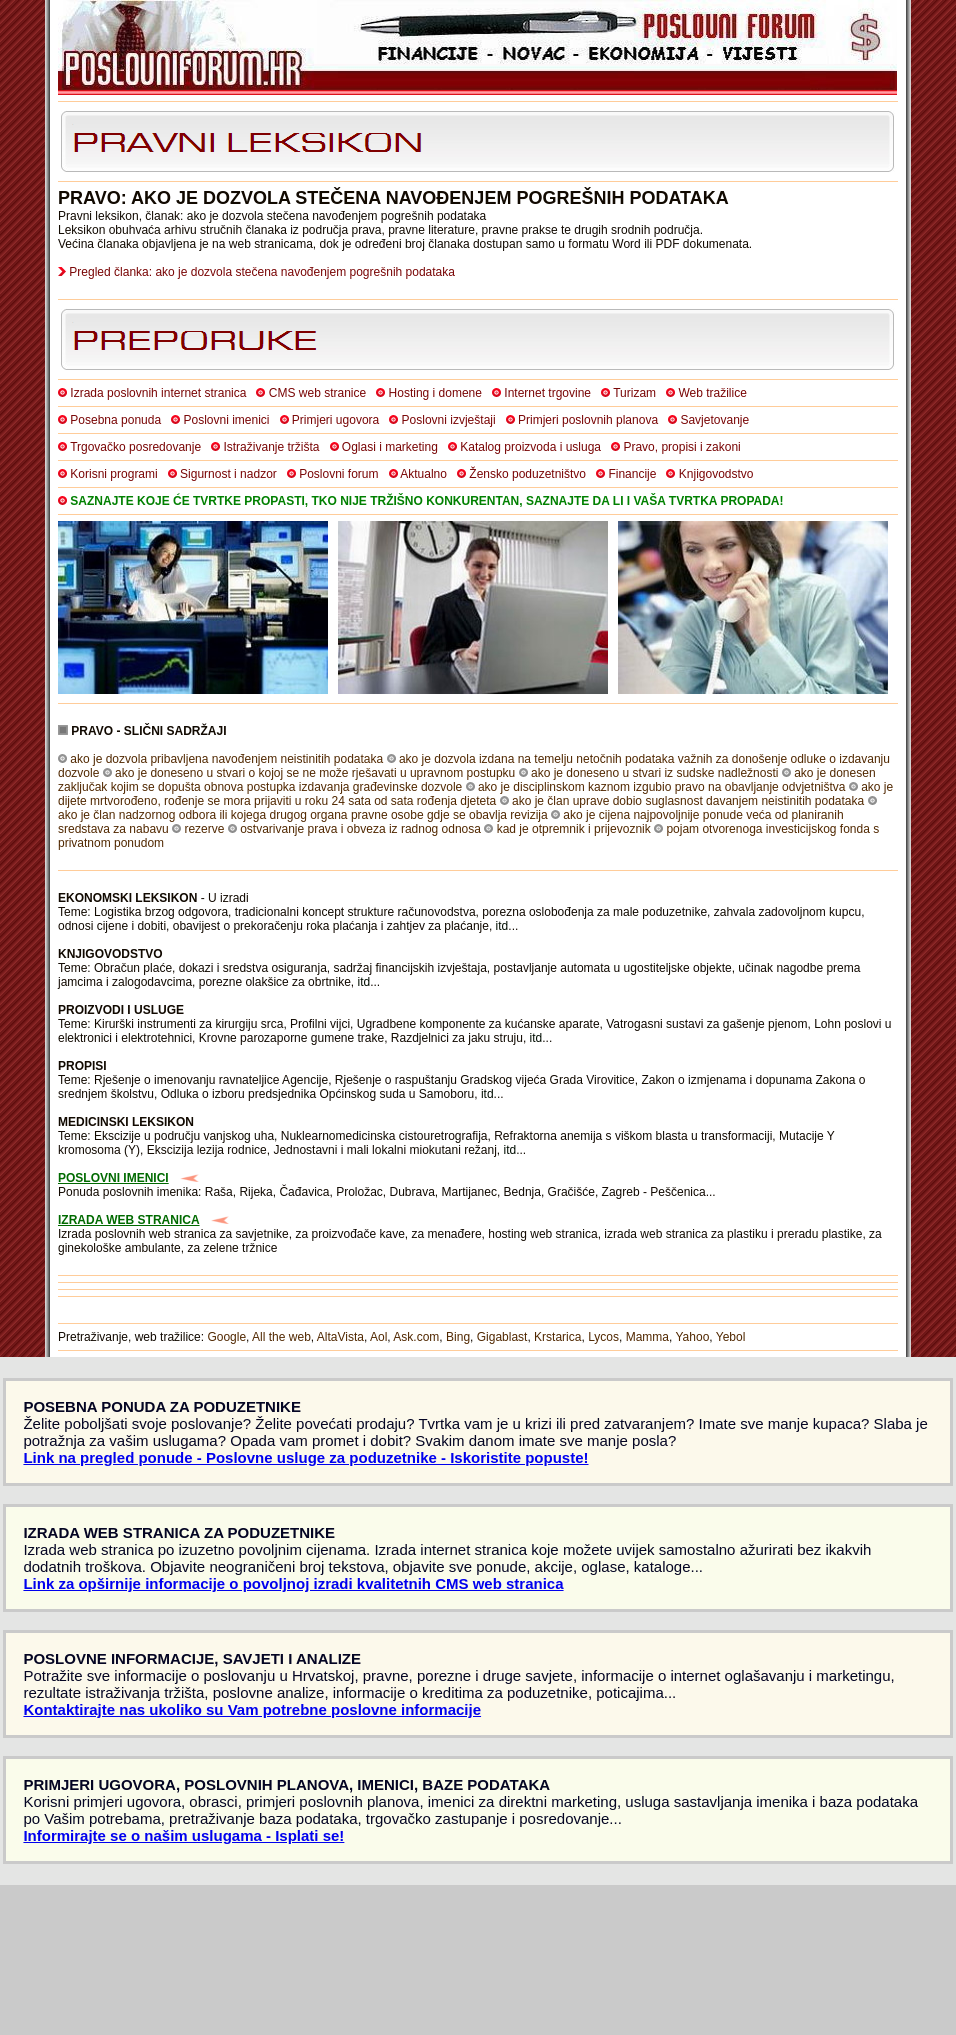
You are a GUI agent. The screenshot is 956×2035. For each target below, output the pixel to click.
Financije (632, 474)
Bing (458, 1337)
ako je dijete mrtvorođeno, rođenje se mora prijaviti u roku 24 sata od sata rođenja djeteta (475, 794)
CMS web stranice (317, 393)
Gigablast (502, 1337)
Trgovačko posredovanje (135, 447)
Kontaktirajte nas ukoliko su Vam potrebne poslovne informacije (252, 1709)
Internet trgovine (547, 393)
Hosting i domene (435, 393)
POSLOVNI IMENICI (113, 1178)
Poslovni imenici (226, 420)
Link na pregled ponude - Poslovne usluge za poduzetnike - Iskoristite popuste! (305, 1457)
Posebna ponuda (115, 420)
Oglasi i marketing (390, 447)
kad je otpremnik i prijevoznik (574, 829)
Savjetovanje (714, 420)
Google (226, 1337)
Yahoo (693, 1337)
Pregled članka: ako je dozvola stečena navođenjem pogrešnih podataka (262, 272)
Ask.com (416, 1337)
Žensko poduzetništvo (527, 474)
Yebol (731, 1337)
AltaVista (340, 1337)
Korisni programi (113, 474)
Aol (378, 1337)
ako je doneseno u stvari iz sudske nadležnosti (654, 773)
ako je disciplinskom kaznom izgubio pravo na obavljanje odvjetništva (662, 787)
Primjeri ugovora (335, 420)
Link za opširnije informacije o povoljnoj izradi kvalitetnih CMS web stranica (293, 1583)
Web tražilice (712, 393)
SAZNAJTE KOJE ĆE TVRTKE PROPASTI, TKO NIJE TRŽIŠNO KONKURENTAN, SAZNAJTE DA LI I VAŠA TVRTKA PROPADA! (426, 501)
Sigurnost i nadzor (228, 474)
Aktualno (423, 474)
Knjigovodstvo (716, 474)
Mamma (647, 1337)
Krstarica (557, 1337)
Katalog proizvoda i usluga (530, 447)
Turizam (634, 393)
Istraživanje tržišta (271, 447)
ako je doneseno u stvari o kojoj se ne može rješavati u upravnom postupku (315, 773)
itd (502, 926)
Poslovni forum (338, 474)
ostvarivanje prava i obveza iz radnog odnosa (360, 829)
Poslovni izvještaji (449, 420)
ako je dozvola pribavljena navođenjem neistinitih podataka (226, 759)
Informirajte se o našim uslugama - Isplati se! (183, 1835)
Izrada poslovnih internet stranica (158, 393)
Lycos (603, 1337)
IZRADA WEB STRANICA (129, 1220)
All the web (281, 1337)
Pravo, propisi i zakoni (681, 447)
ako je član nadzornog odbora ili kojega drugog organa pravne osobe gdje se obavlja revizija (303, 815)
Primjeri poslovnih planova (588, 420)
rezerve (204, 829)
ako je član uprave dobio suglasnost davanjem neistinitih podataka (688, 801)
